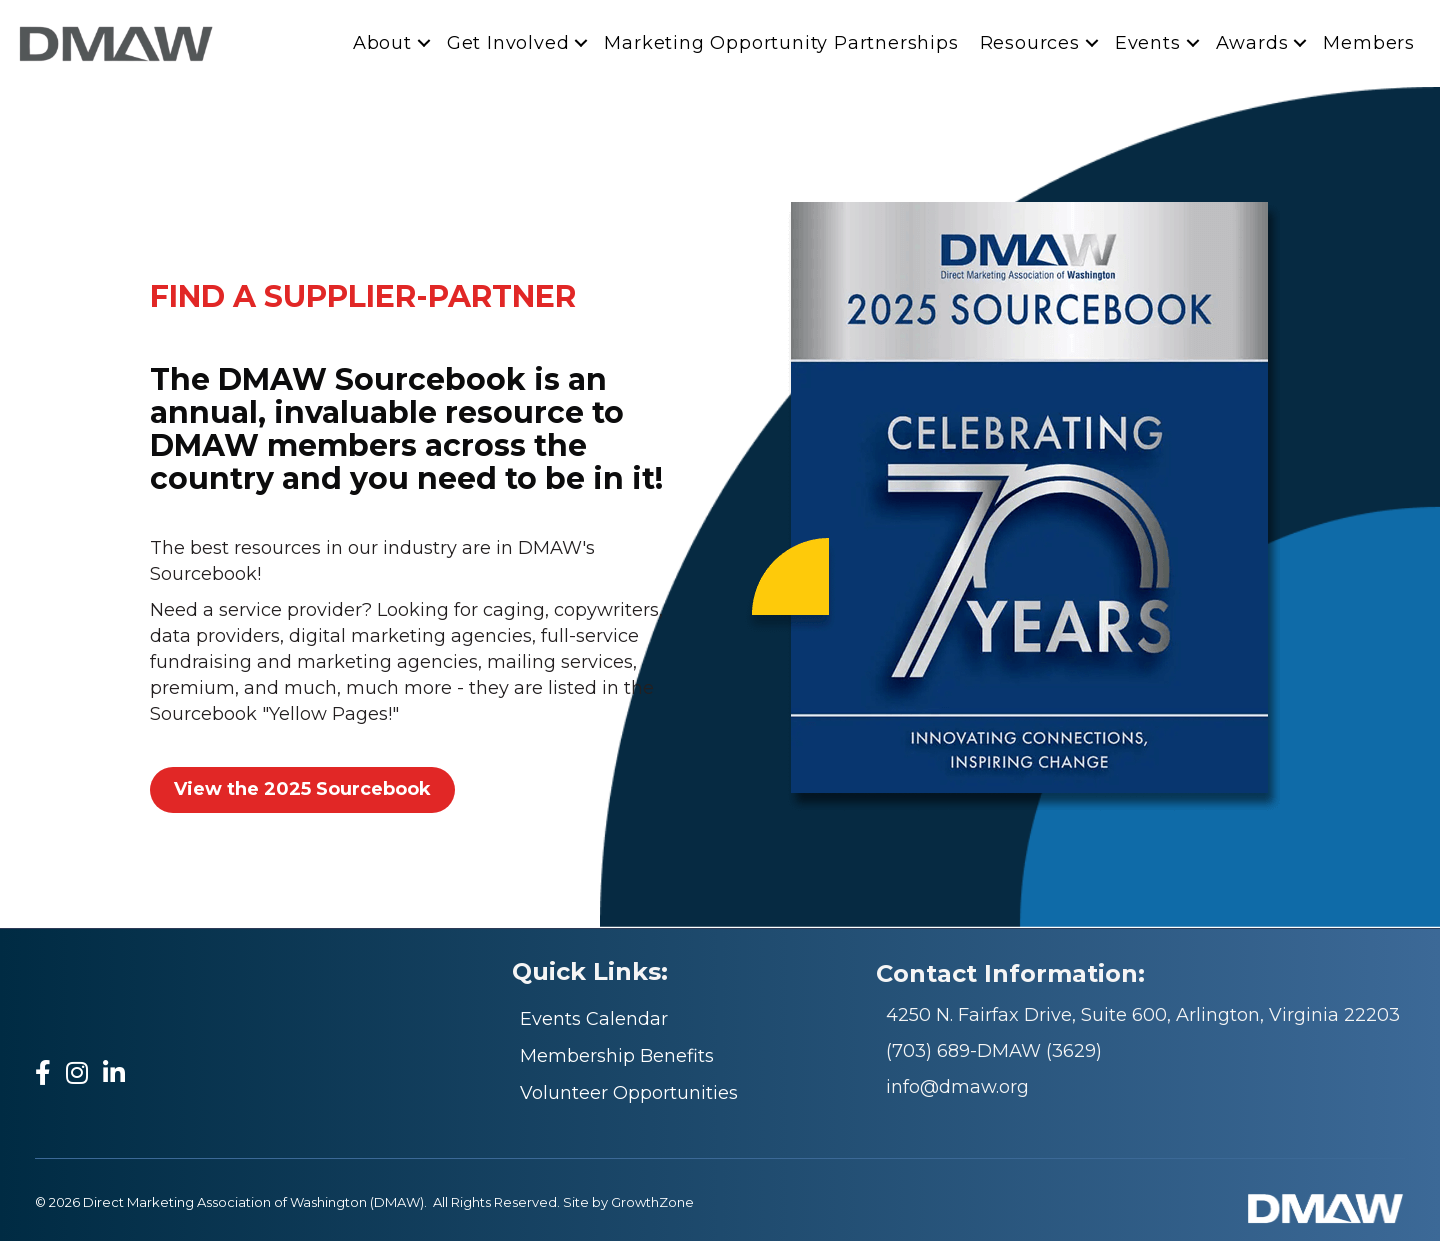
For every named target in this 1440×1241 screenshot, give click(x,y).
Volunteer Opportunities (629, 1093)
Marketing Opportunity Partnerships (781, 43)
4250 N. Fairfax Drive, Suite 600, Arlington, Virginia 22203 (1143, 1015)
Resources (1030, 43)
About (382, 43)
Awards (1252, 43)
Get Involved (508, 43)
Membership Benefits (617, 1056)
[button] (302, 790)
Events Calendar (594, 1019)
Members (1369, 43)
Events (1148, 43)
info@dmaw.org (957, 1087)
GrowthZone (652, 1202)
